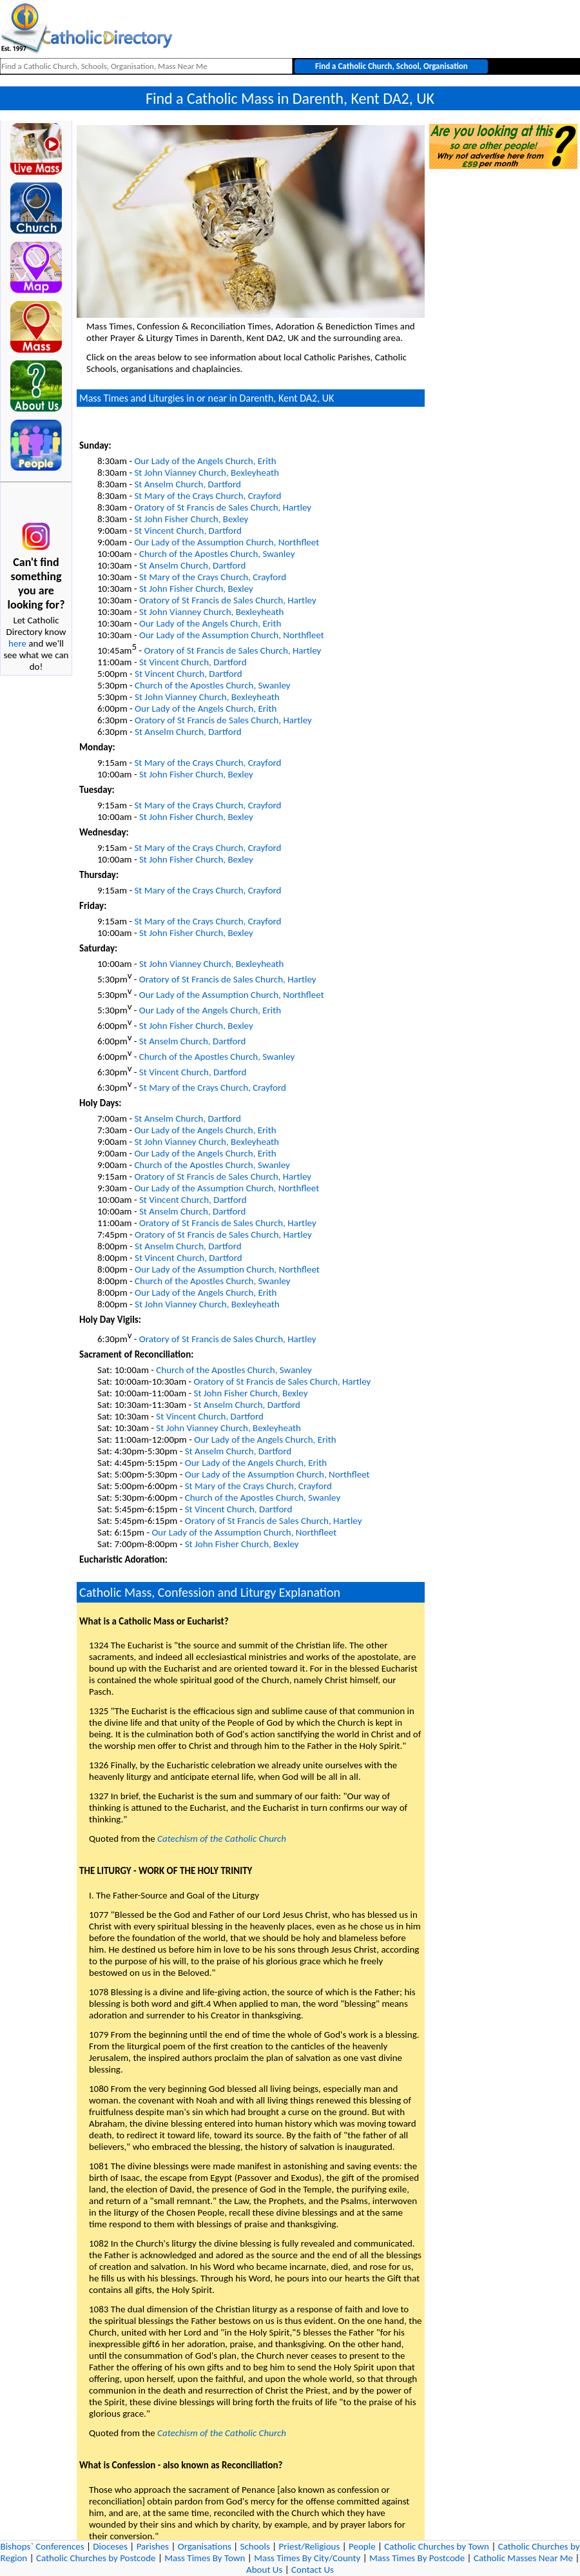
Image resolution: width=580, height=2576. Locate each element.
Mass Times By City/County (307, 2558)
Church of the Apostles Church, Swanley (217, 554)
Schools (255, 2546)
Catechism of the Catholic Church (221, 1838)
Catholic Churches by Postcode (96, 2558)
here (17, 643)
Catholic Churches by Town (436, 2546)
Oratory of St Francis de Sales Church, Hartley (222, 507)
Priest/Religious (309, 2546)
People (362, 2546)
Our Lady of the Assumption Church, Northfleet (226, 542)
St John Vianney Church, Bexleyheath (206, 472)
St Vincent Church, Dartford (188, 530)
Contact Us (312, 2569)
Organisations (204, 2546)
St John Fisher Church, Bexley (191, 519)
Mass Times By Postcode (417, 2558)
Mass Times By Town (204, 2558)
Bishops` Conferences (42, 2546)
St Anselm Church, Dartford (187, 484)
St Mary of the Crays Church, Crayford (207, 496)
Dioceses (110, 2546)
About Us (264, 2569)
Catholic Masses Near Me (523, 2558)
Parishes (153, 2546)
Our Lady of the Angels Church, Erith (205, 461)
